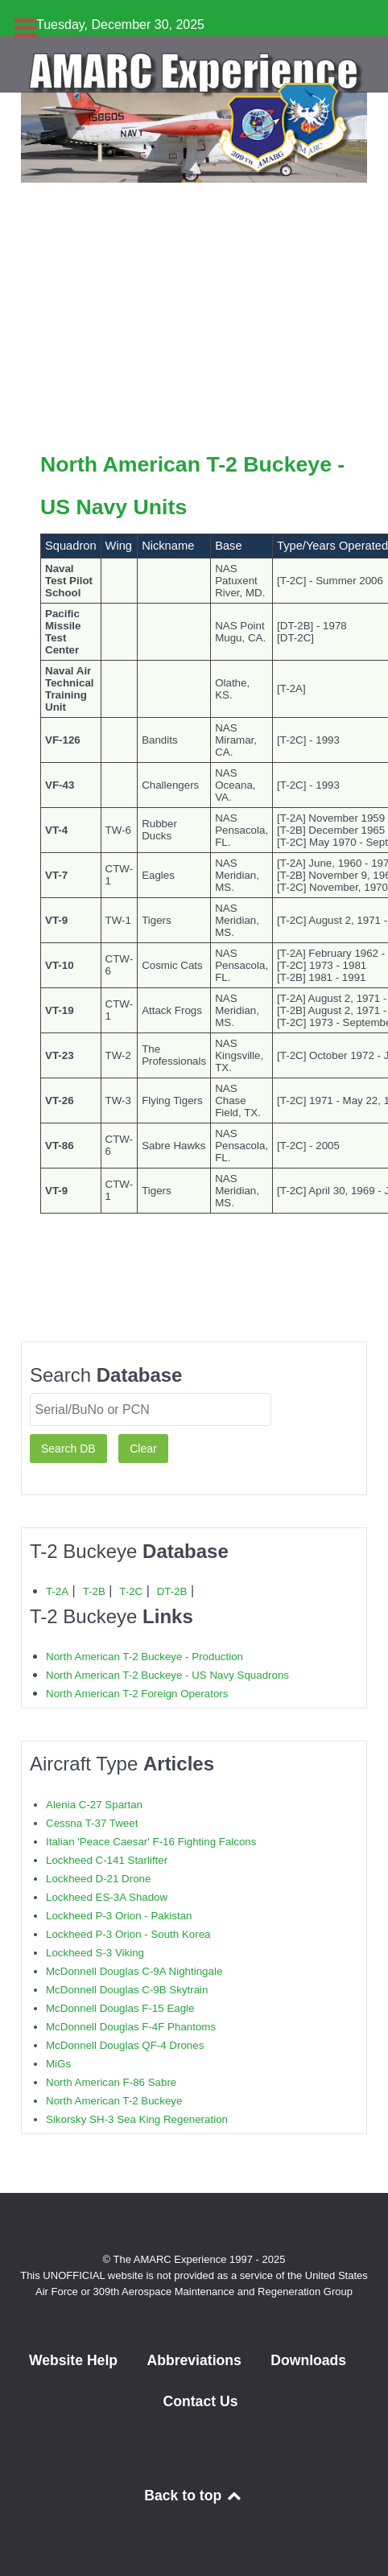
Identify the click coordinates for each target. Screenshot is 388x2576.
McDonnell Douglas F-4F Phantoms (131, 2027)
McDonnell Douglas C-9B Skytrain (127, 1990)
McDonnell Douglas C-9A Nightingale (134, 1971)
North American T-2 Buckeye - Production (144, 1657)
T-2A (57, 1591)
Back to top (193, 2495)
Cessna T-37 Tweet (92, 1823)
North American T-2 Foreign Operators (137, 1694)
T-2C (130, 1591)
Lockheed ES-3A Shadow (106, 1897)
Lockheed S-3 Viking (95, 1953)
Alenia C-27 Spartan (94, 1805)
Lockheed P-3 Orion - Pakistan (119, 1916)
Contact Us (200, 2401)
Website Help (73, 2360)
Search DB (68, 1448)
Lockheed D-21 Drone (98, 1879)
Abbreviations (194, 2360)
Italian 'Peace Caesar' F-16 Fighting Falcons (151, 1842)
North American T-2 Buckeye (114, 2101)
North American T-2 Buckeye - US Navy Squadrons (167, 1675)
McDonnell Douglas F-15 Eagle (120, 2008)
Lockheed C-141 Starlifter (106, 1860)
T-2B (94, 1591)
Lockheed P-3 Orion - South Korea (128, 1934)
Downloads (308, 2360)
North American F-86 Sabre (111, 2082)
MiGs (58, 2064)
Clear (143, 1448)
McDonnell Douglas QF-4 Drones (125, 2045)
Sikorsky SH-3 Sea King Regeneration (137, 2119)
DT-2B (172, 1591)
